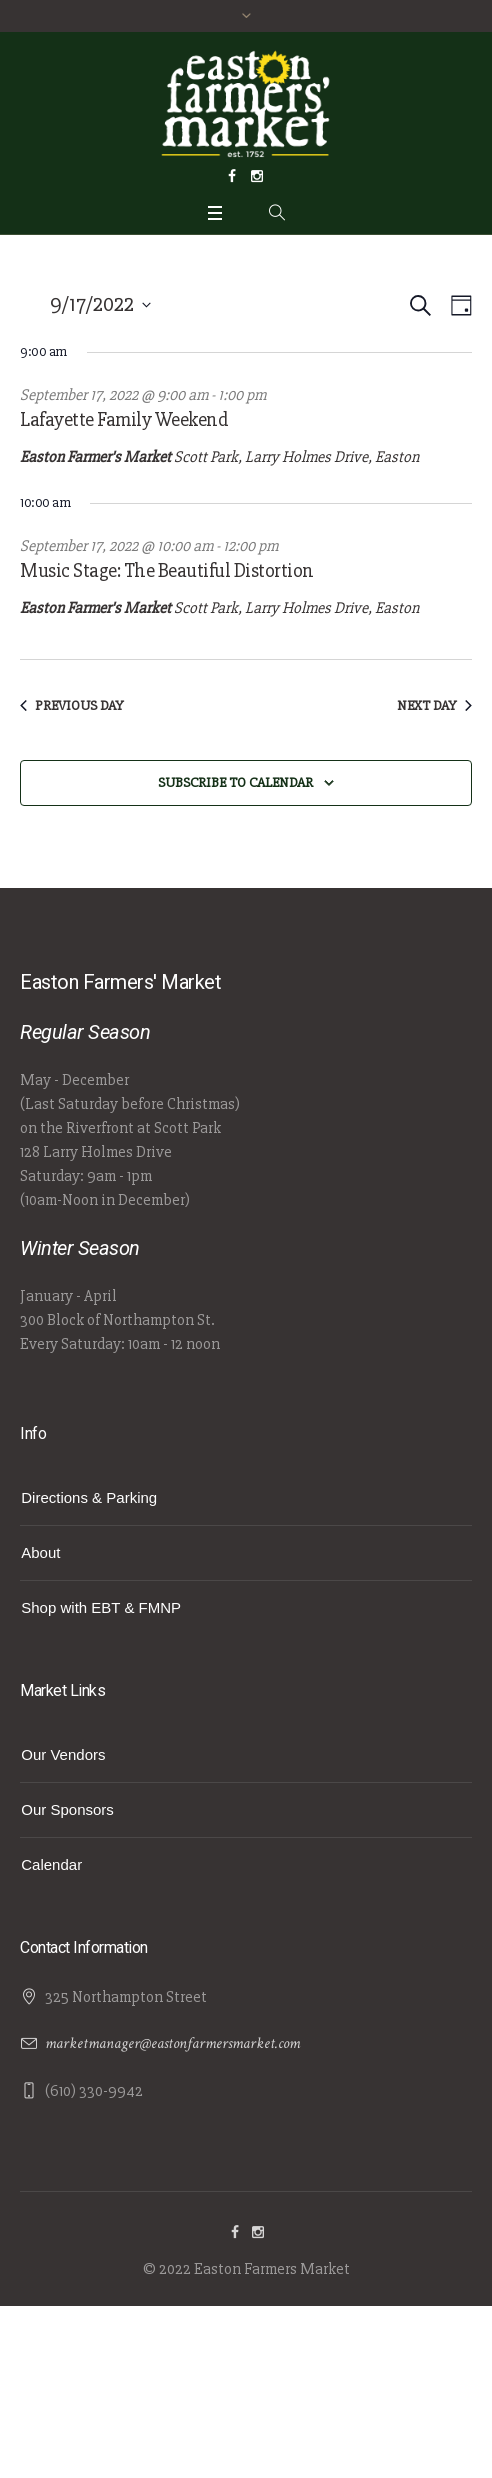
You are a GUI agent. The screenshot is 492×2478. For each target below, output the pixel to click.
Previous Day (72, 705)
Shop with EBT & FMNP (101, 1607)
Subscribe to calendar (235, 782)
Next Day (434, 705)
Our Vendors (63, 1754)
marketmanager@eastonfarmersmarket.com (172, 2043)
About (40, 1552)
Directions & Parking (89, 1497)
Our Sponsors (67, 1809)
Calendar (51, 1864)
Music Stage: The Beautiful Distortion (167, 570)
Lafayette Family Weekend (124, 419)
